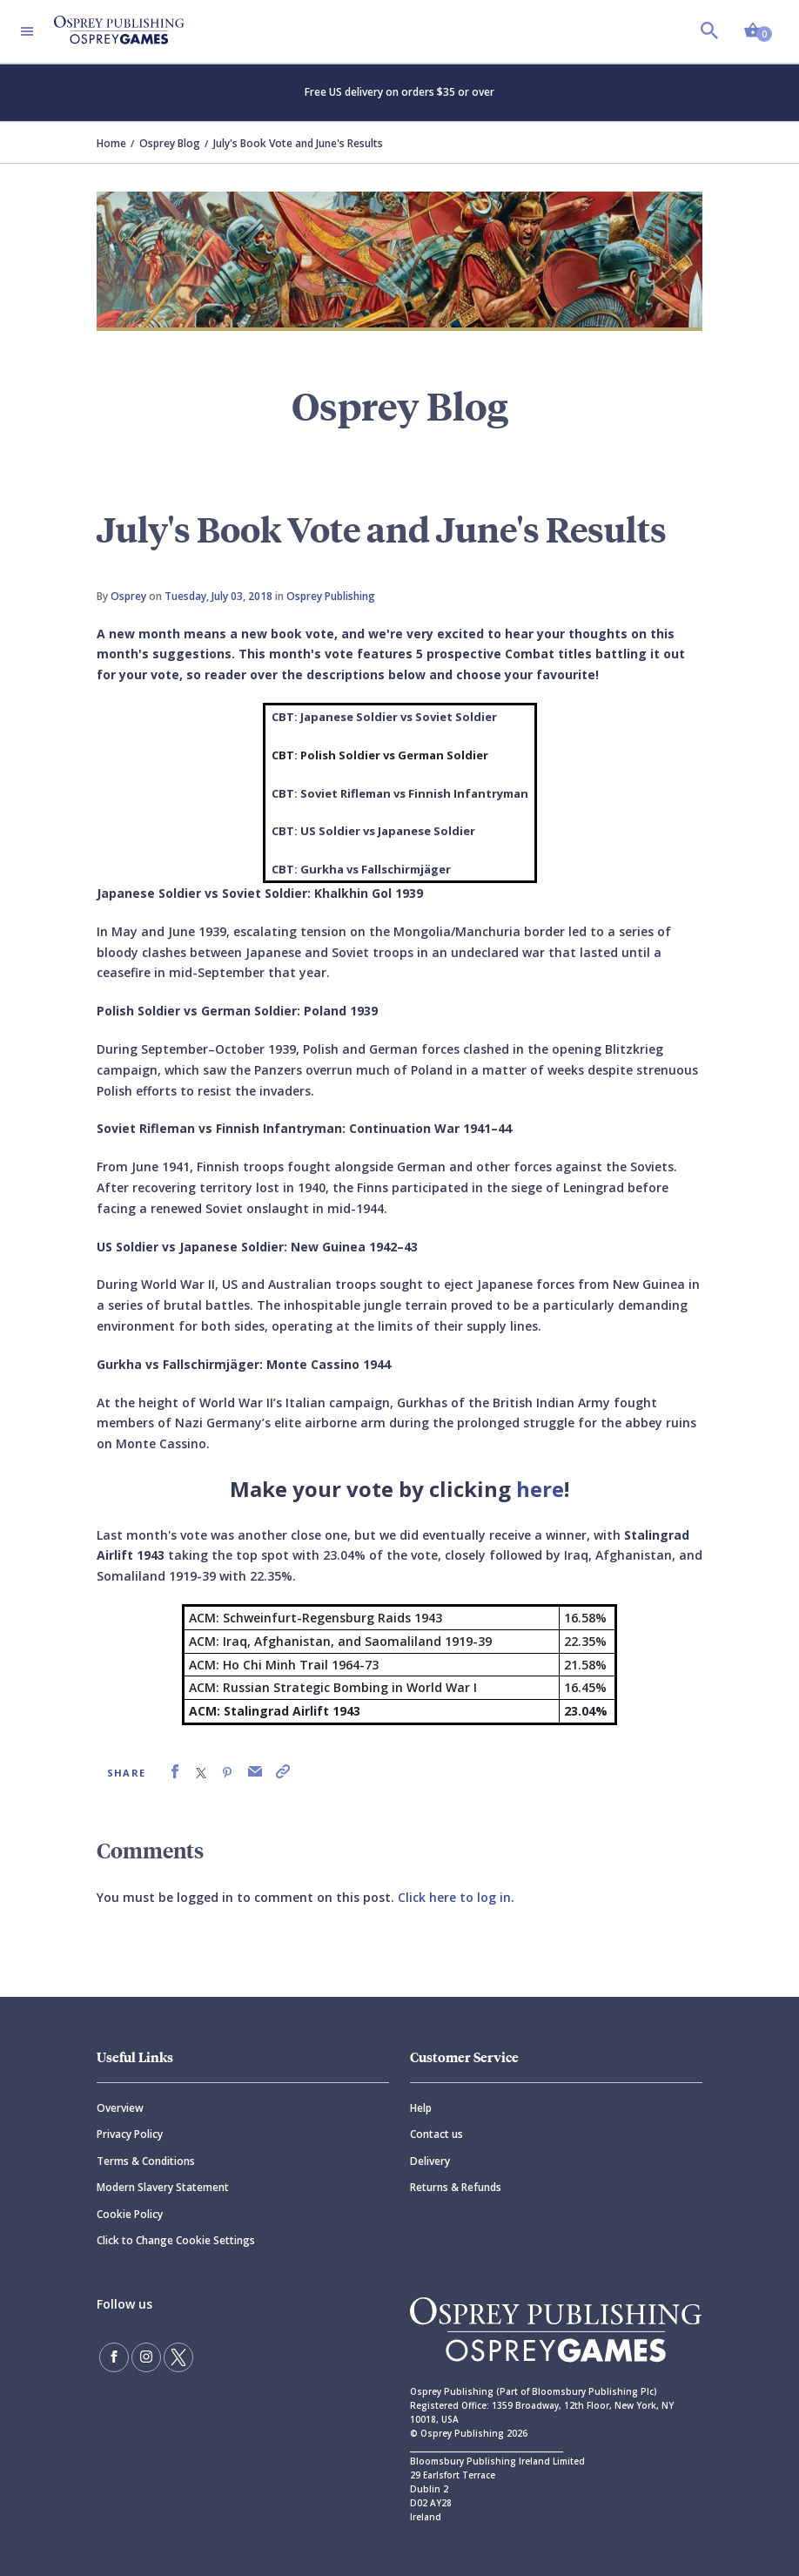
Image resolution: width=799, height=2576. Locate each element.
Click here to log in (454, 1897)
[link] (175, 1772)
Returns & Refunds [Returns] (455, 2187)
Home (111, 143)
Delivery (430, 2161)
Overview (120, 2108)
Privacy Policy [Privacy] (130, 2134)
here (540, 1488)
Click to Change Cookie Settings (176, 2240)
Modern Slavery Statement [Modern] (163, 2187)
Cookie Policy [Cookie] (130, 2214)
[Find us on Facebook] (114, 2357)
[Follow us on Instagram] (146, 2357)
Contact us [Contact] (436, 2134)
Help (421, 2108)
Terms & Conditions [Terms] (146, 2161)
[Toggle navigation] (27, 31)
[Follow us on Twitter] (178, 2357)
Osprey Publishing (330, 596)
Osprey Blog (169, 143)
